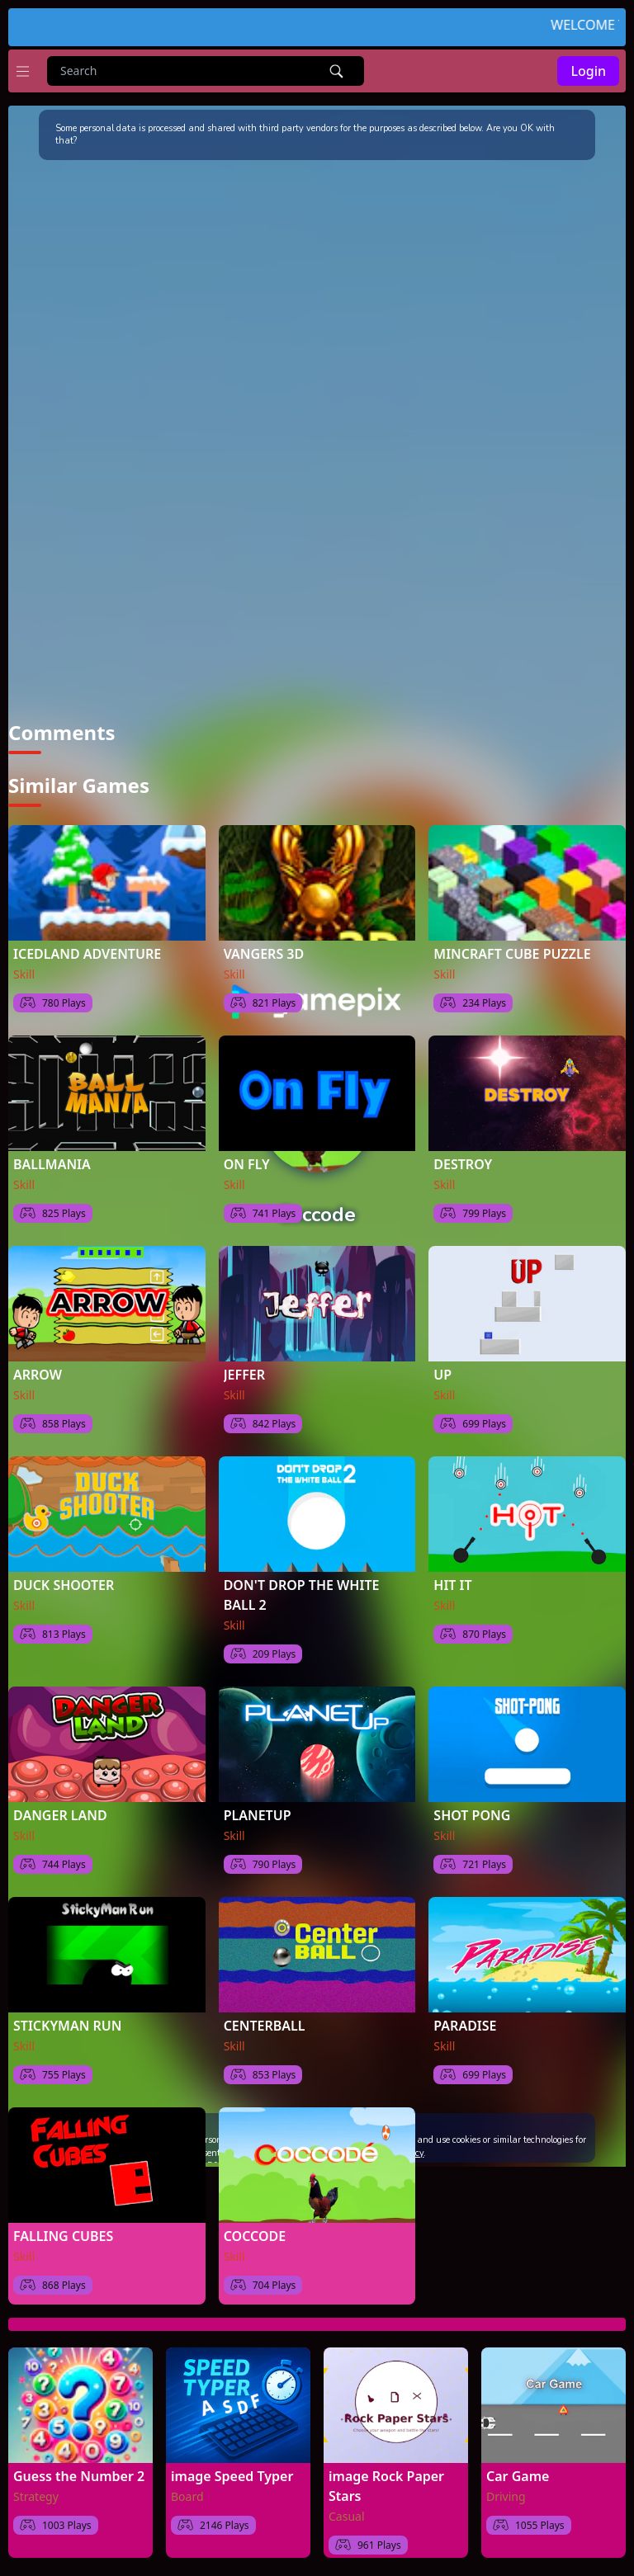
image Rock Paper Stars (386, 2485)
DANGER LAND (60, 1814)
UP (442, 1374)
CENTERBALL (264, 2025)
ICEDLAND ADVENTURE (87, 953)
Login (588, 71)
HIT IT (452, 1584)
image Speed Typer (232, 2475)
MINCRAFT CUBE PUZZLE (511, 953)
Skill (24, 973)
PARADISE (464, 2025)
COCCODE (255, 2235)
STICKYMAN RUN (67, 2025)
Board (187, 2495)
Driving (506, 2495)
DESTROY (462, 1163)
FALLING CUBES (63, 2235)
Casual (347, 2515)
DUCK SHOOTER (63, 1584)
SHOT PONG (471, 1814)
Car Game (517, 2475)
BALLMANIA (52, 1163)
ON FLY (247, 1163)
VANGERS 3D (264, 953)
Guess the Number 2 (78, 2475)
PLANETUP (257, 1814)
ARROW (37, 1374)
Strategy (36, 2495)
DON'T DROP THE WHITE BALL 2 (302, 1594)
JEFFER (244, 1374)
